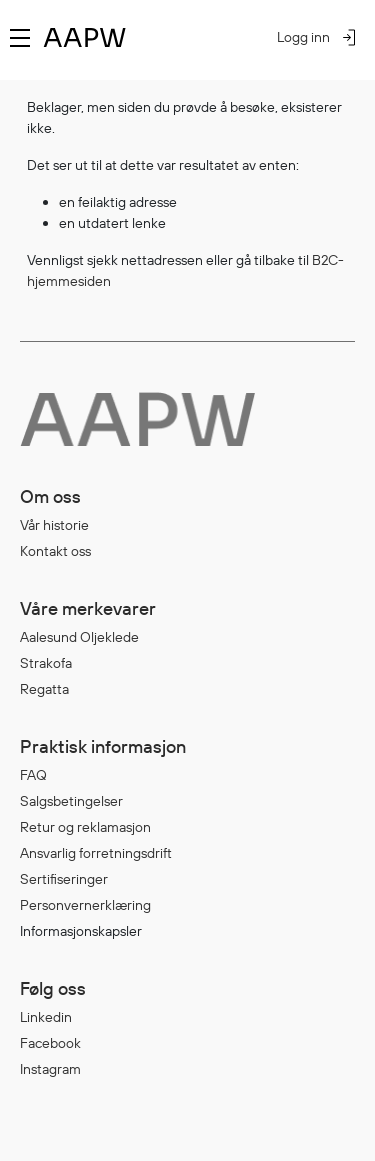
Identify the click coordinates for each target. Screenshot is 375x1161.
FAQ (33, 775)
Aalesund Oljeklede (79, 637)
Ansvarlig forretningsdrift (96, 853)
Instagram (50, 1069)
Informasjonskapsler (81, 931)
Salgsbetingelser (71, 801)
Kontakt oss (55, 551)
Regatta (44, 689)
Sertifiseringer (64, 879)
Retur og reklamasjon (85, 827)
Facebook (50, 1043)
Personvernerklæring (85, 905)
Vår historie (54, 525)
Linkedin (46, 1017)
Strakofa (46, 663)
